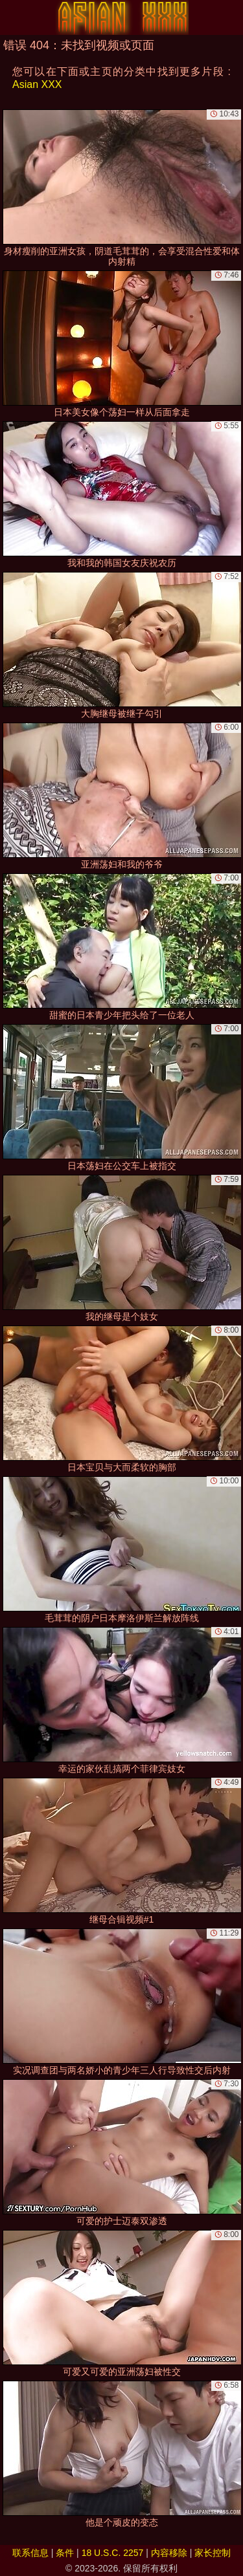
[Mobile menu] (11, 17)
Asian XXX (37, 84)
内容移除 (169, 2553)
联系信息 (30, 2553)
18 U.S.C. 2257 (113, 2553)
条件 (65, 2553)
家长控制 (212, 2553)
